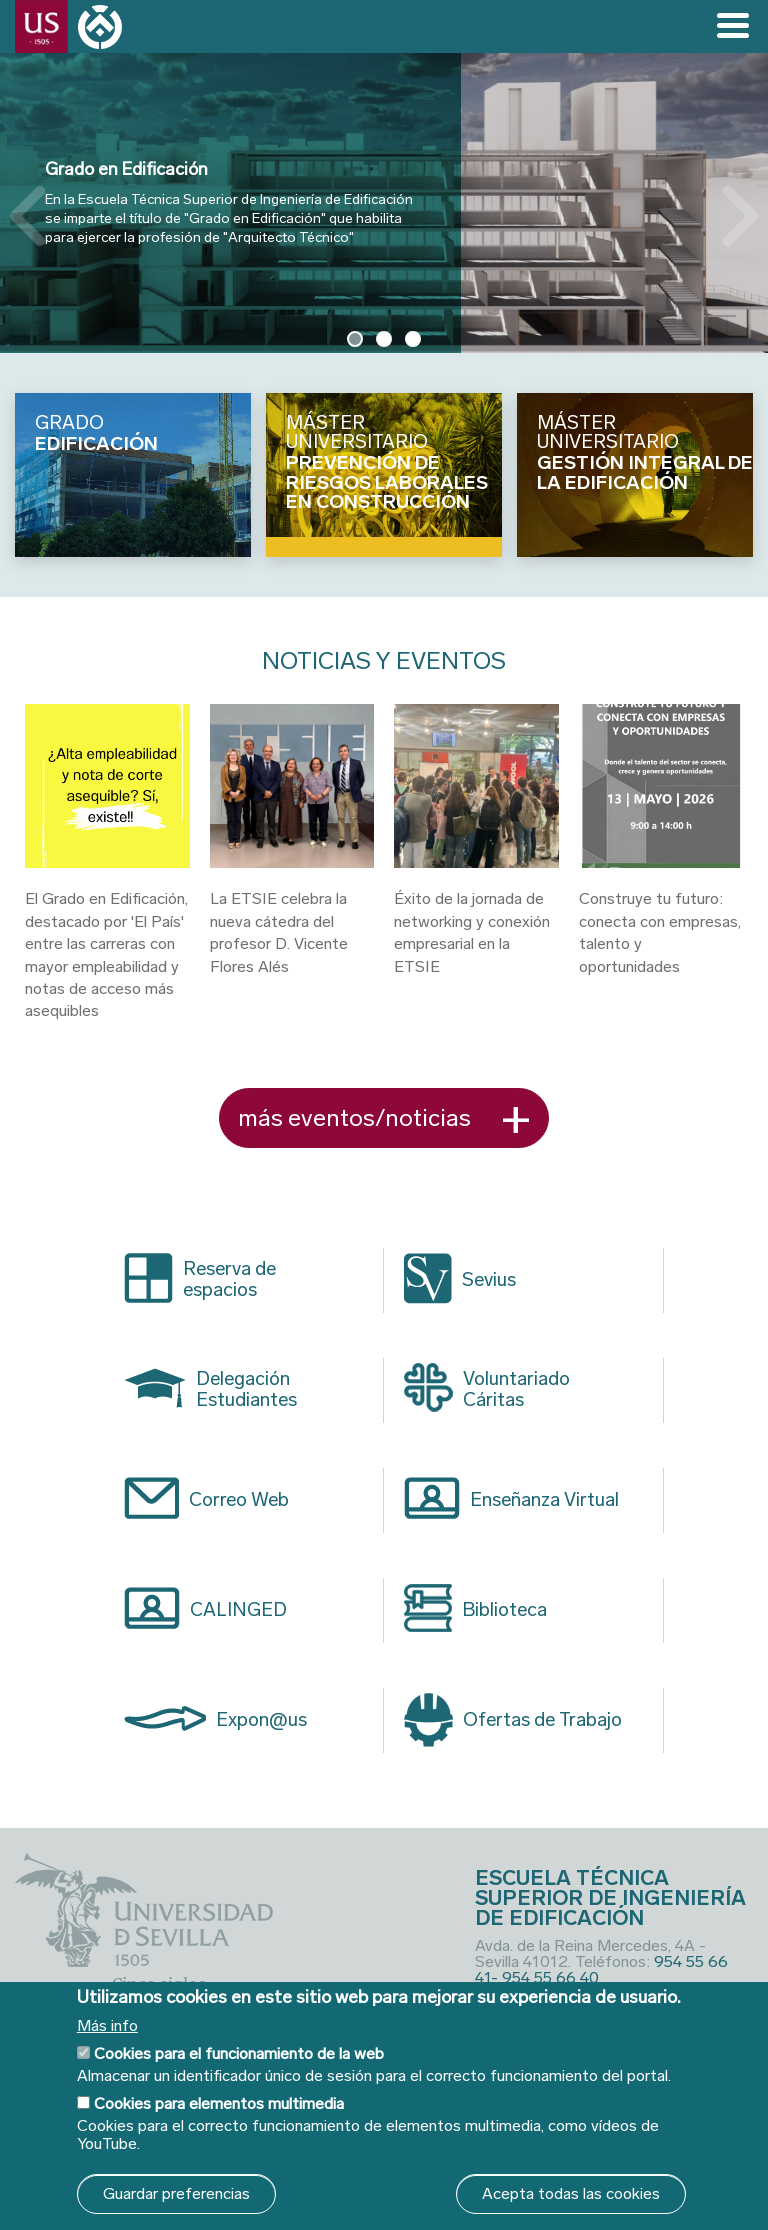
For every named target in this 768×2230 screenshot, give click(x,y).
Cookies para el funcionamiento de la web (239, 2053)
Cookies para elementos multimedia (219, 2103)
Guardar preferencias (176, 2193)
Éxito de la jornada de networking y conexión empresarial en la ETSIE (472, 932)
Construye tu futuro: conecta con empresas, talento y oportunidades (660, 932)
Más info (107, 2026)
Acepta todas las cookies (571, 2193)
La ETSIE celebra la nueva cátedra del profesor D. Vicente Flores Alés (279, 932)
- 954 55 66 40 (545, 1977)
